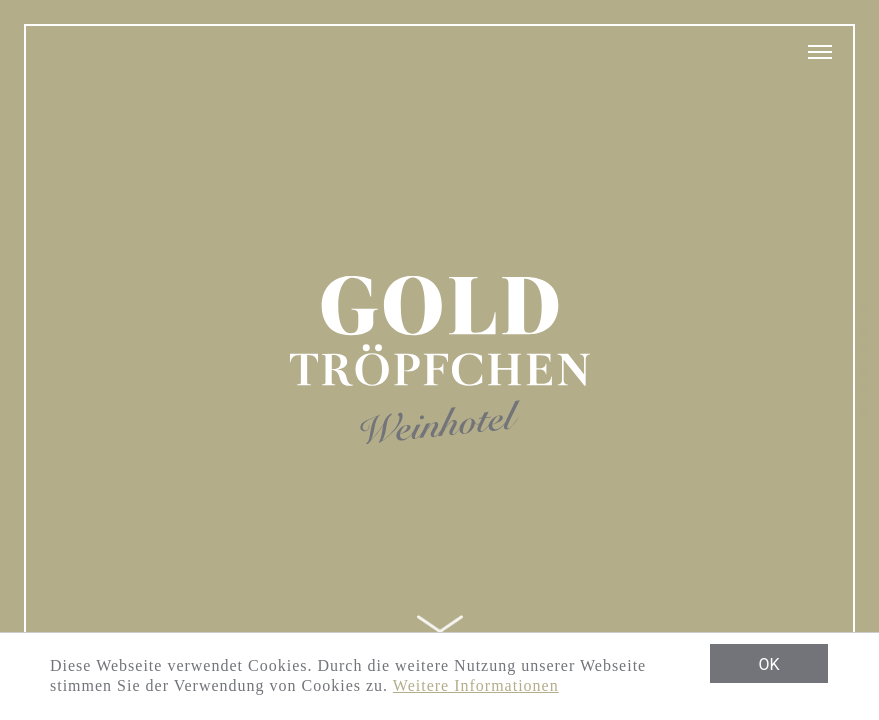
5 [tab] (864, 390)
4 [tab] (864, 370)
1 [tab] (864, 310)
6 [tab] (864, 410)
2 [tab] (864, 330)
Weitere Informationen (476, 685)
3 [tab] (864, 350)
